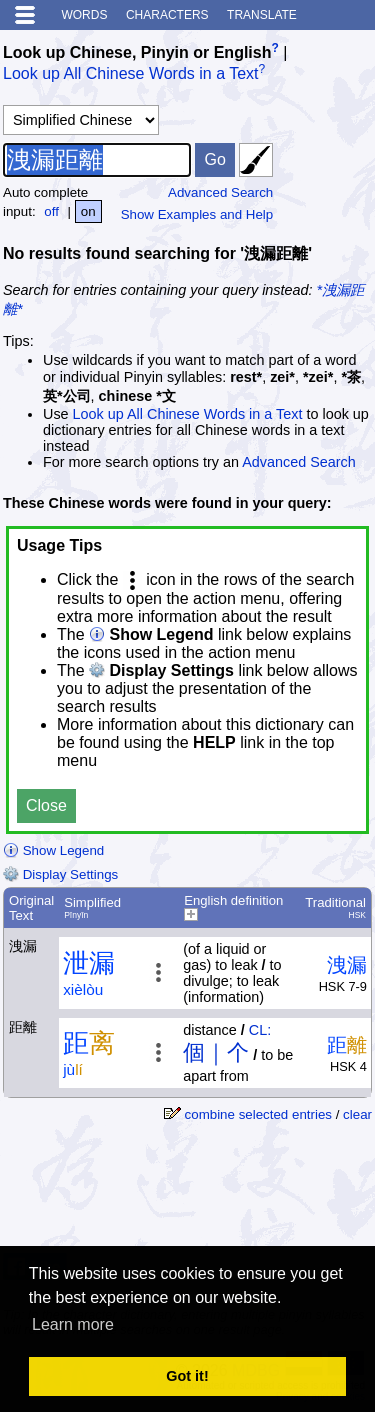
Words (84, 15)
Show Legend (53, 850)
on (88, 211)
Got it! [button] (187, 1376)
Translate (262, 15)
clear (357, 1114)
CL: (260, 1030)
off (51, 211)
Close (46, 805)
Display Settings (60, 874)
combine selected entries (258, 1114)
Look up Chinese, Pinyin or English (137, 52)
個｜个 (216, 1052)
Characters (167, 15)
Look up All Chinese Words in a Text (131, 74)
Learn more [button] (73, 1324)
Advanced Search (220, 192)
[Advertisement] (212, 1195)
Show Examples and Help (197, 214)
